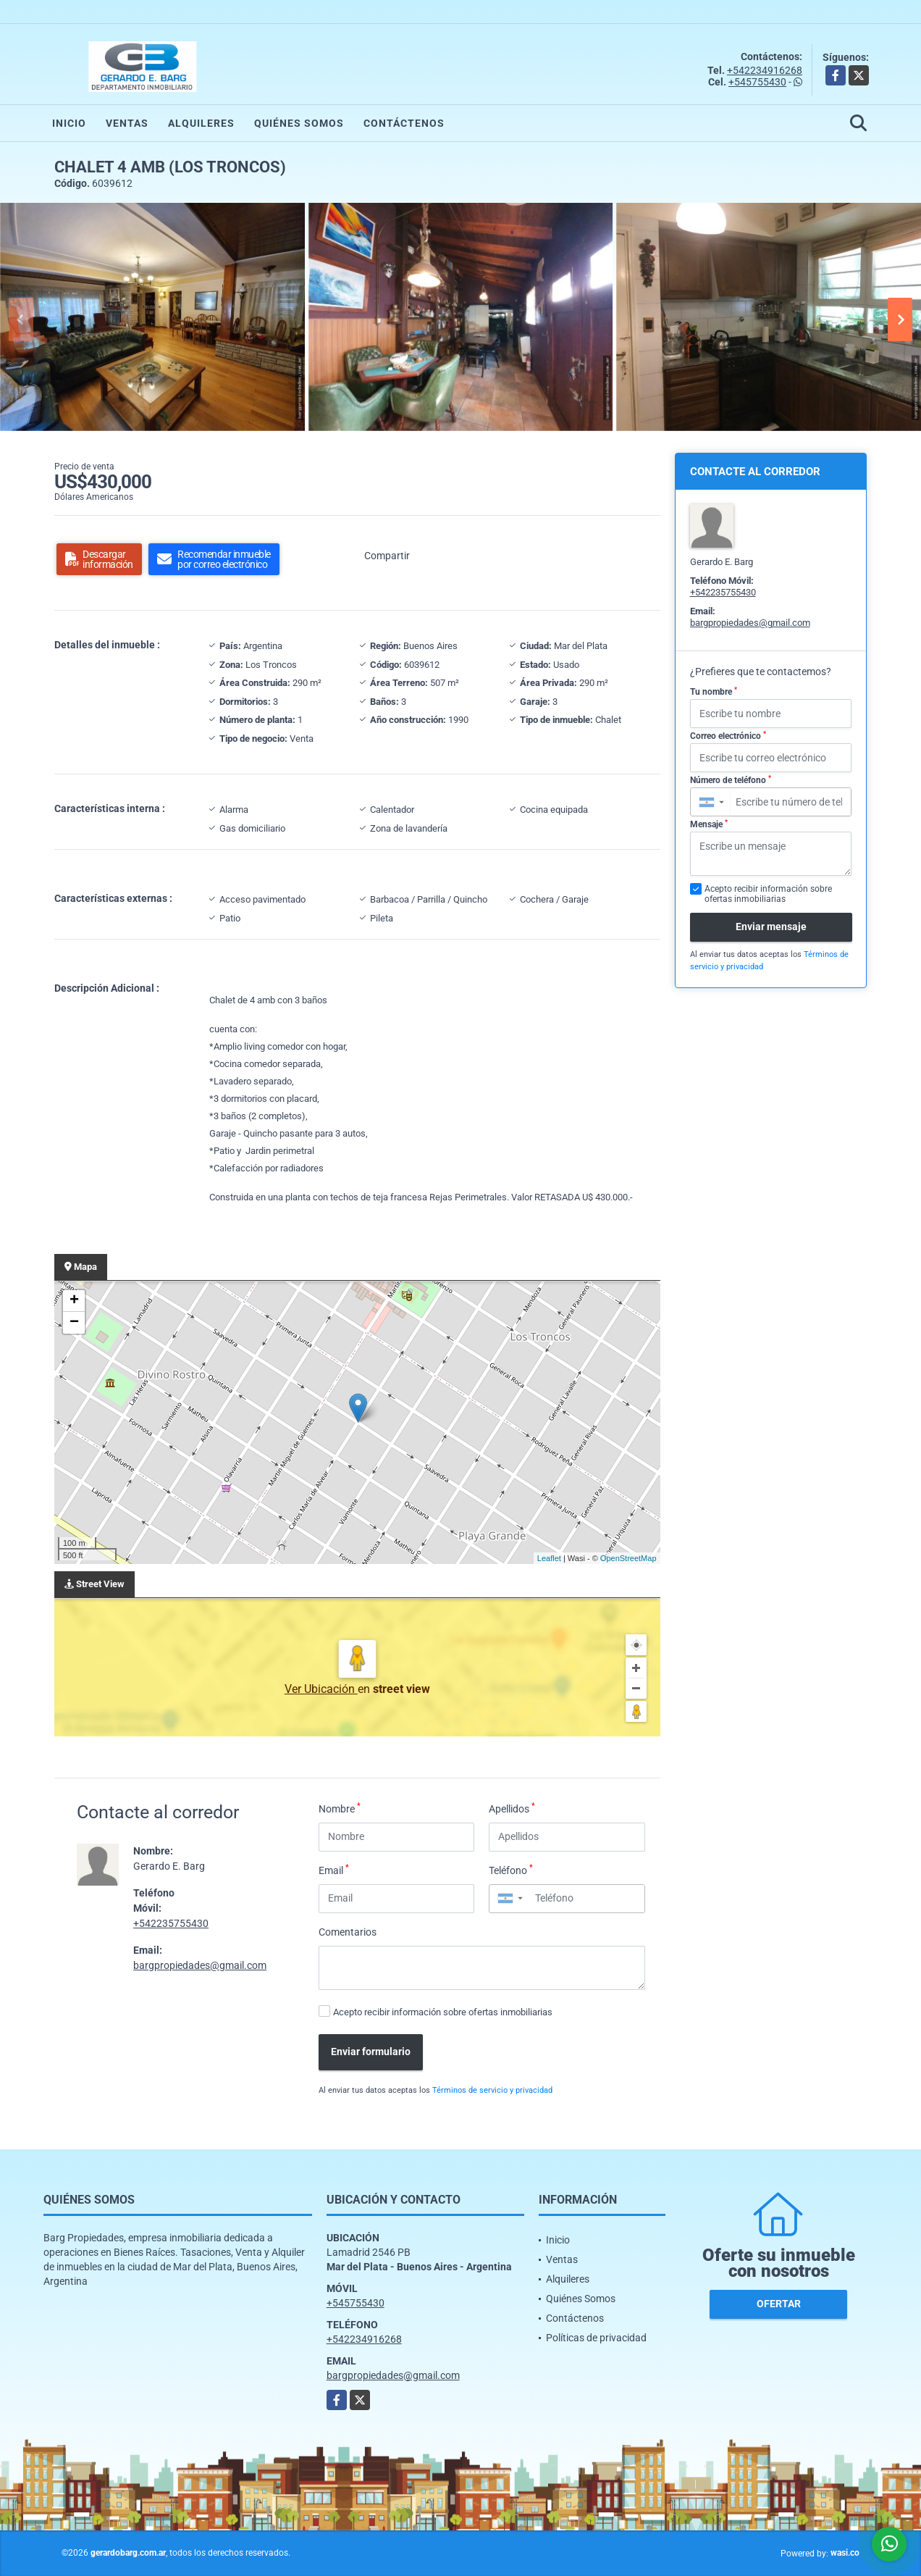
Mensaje (709, 824)
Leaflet (549, 1558)
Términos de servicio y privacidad (492, 2090)
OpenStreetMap (628, 1558)
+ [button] (74, 1301)
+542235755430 (171, 1923)
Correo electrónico (728, 736)
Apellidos (512, 1808)
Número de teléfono (730, 780)
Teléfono (511, 1869)
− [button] (74, 1323)
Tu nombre (713, 692)
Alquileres (201, 123)
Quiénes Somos (299, 123)
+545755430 (757, 82)
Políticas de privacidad (596, 2337)
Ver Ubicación (321, 1689)
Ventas (127, 123)
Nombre (340, 1808)
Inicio (69, 123)
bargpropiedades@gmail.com (199, 1965)
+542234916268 (764, 70)
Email (334, 1869)
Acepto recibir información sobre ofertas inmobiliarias (442, 2012)
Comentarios (348, 1932)
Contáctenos (404, 123)
